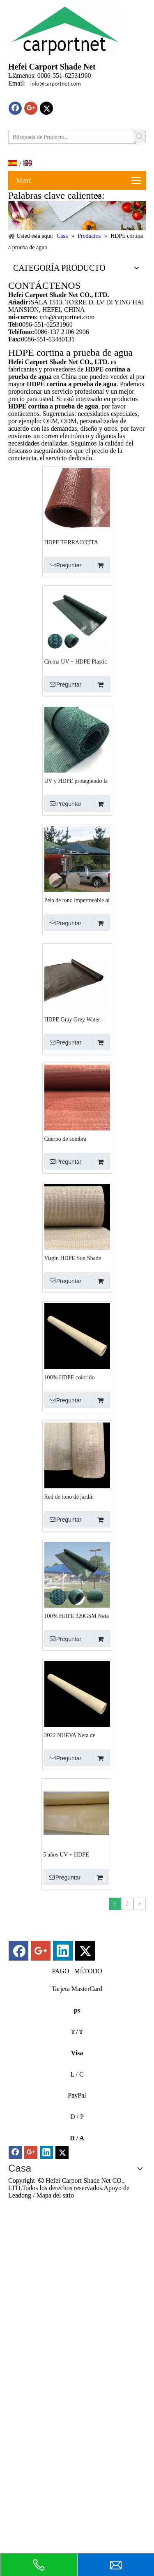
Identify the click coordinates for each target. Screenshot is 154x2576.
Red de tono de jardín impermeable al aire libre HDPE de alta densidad (73, 1497)
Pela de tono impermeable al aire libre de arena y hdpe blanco (77, 900)
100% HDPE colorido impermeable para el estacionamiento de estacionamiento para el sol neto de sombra (75, 1377)
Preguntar (63, 565)
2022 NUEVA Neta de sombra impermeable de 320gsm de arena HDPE (72, 1735)
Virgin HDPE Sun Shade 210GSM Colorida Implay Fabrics (74, 1258)
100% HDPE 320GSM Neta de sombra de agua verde (76, 1616)
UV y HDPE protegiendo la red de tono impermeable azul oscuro (76, 781)
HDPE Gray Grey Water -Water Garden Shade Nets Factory (74, 1019)
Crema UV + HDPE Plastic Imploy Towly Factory (75, 662)
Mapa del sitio (55, 2195)
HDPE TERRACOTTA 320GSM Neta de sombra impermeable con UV (73, 542)
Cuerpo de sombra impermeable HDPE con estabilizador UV (72, 1139)
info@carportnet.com (55, 83)
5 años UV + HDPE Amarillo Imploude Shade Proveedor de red (73, 1855)
